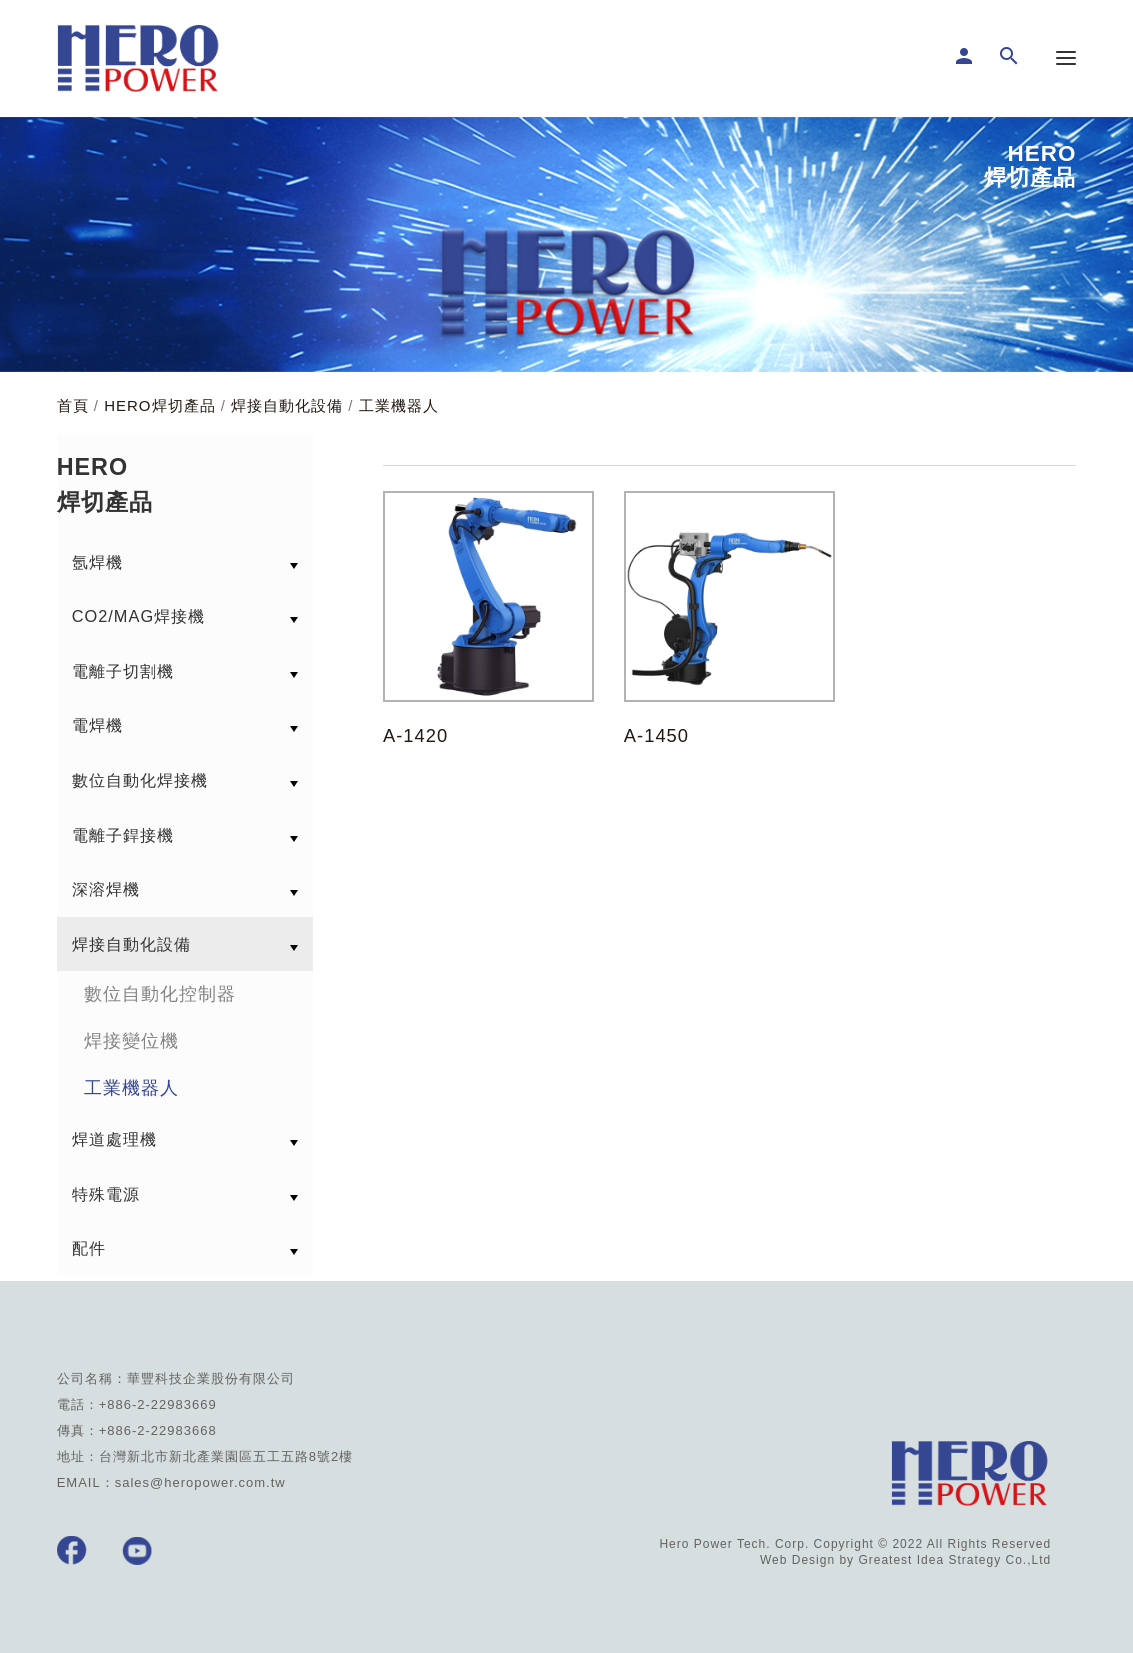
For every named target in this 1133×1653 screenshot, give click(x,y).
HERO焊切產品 (159, 405)
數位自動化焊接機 (140, 780)
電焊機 (97, 725)
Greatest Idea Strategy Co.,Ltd (954, 1560)
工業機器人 (399, 405)
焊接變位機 (131, 1041)
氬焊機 (97, 562)
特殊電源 (106, 1194)
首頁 (73, 405)
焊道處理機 (114, 1139)
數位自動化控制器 (160, 994)
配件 (89, 1248)
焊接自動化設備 (287, 405)
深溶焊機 (106, 889)
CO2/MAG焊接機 (138, 616)
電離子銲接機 (123, 835)
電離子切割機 (123, 671)
